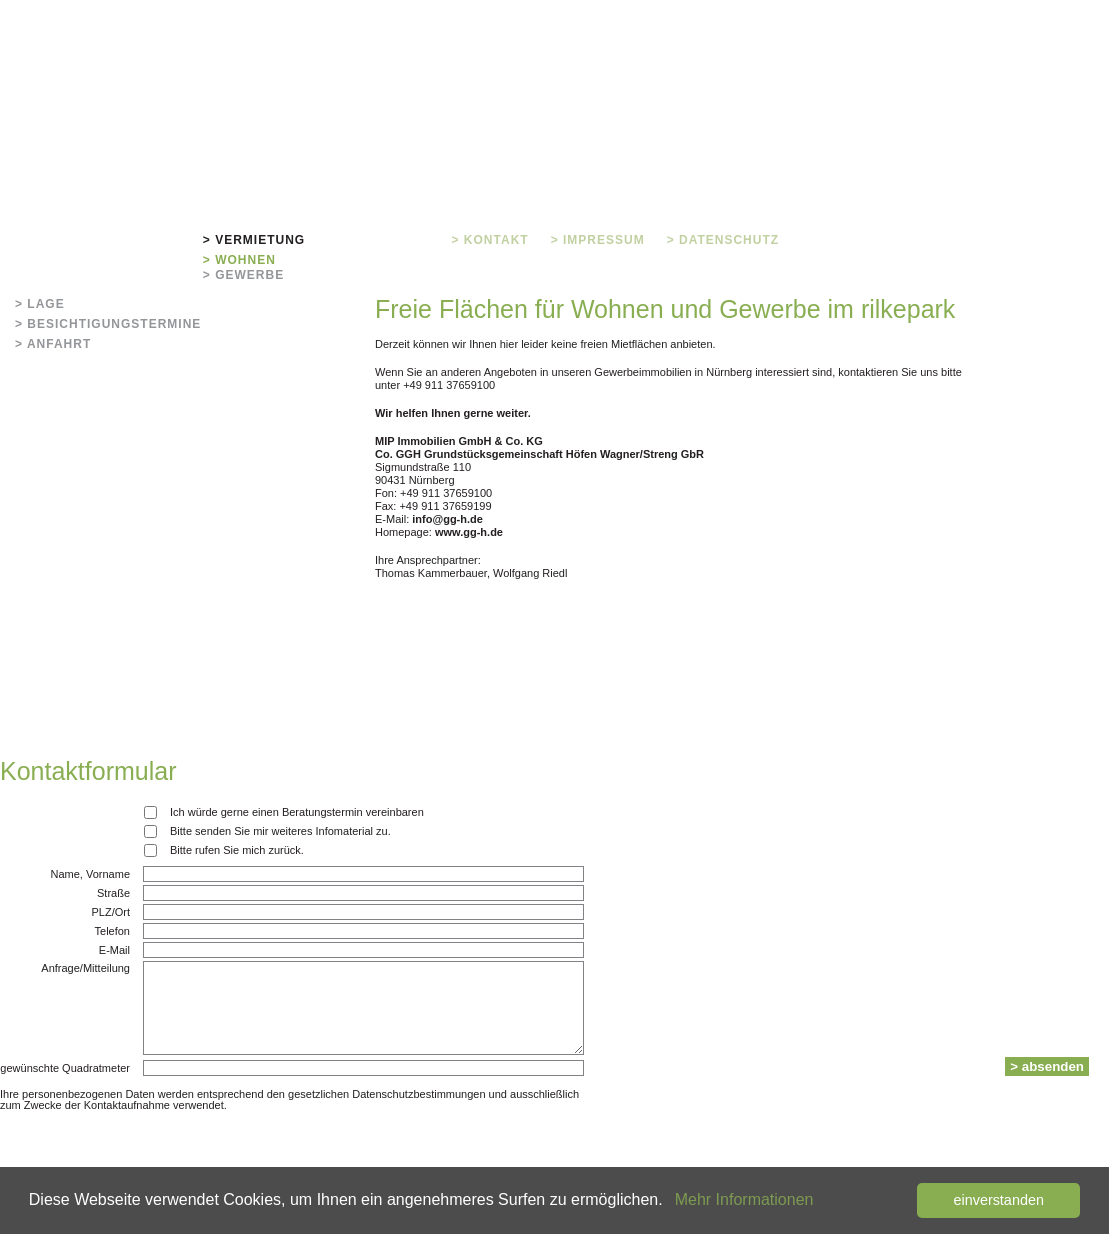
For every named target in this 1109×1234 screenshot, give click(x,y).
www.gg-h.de (469, 532)
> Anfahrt (53, 344)
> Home (42, 240)
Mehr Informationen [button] (744, 1199)
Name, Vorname (90, 874)
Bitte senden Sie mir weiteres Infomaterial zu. (280, 831)
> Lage (40, 304)
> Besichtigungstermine (108, 324)
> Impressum (598, 240)
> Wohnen (239, 260)
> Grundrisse (378, 240)
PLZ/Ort (110, 912)
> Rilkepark (135, 240)
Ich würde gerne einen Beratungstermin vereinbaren (297, 812)
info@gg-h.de (447, 519)
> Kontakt (490, 240)
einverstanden (998, 1200)
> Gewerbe (243, 275)
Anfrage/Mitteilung (85, 968)
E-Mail (114, 950)
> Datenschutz (723, 240)
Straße (113, 893)
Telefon (112, 931)
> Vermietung (254, 240)
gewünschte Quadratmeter (65, 1068)
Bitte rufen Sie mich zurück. (237, 850)
